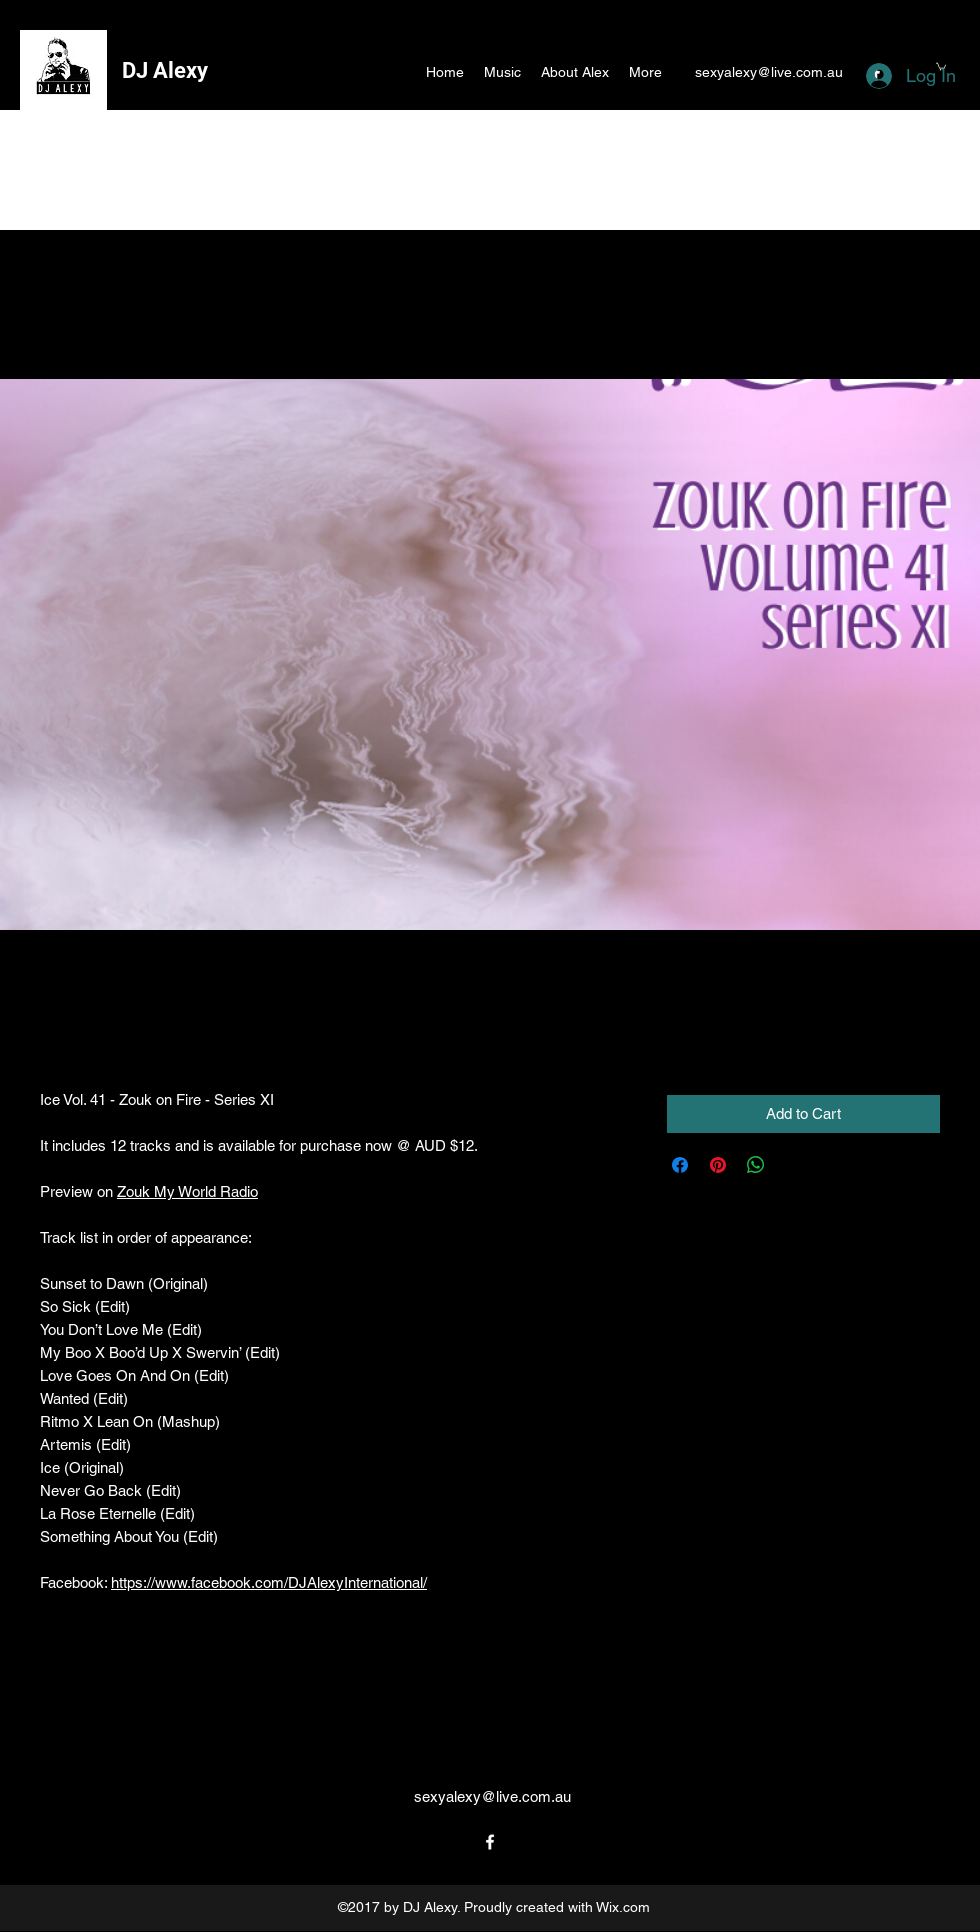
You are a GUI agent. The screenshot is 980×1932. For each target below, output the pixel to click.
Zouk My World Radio (187, 1191)
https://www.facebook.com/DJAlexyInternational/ (269, 1582)
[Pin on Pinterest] (718, 1165)
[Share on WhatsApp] (756, 1165)
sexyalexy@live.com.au (769, 72)
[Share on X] (794, 1165)
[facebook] (490, 1842)
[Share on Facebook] (680, 1165)
